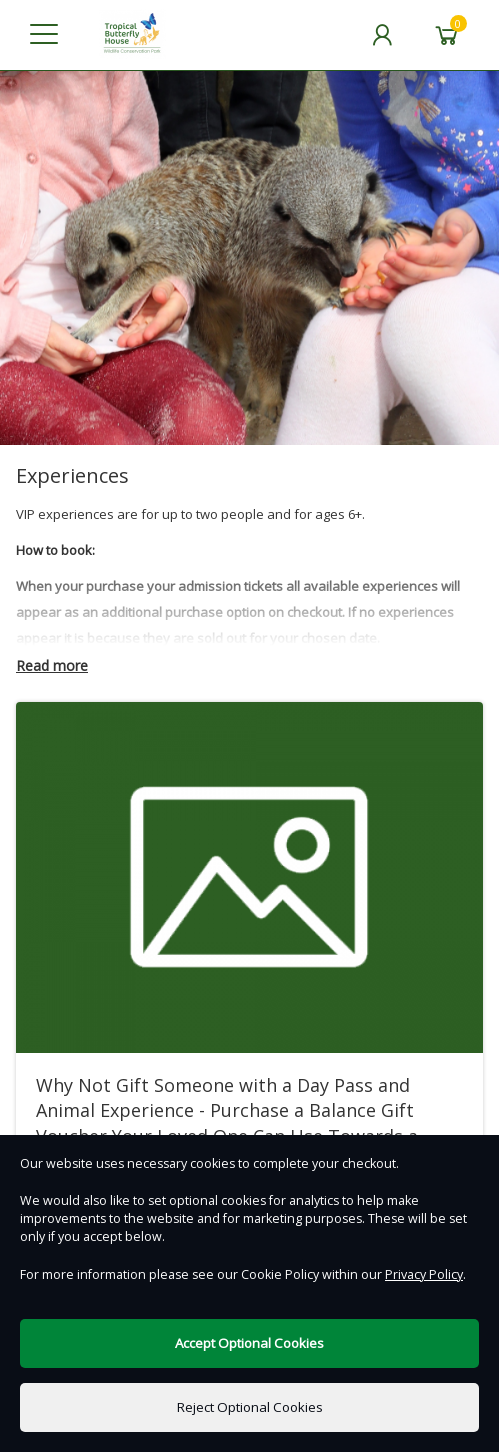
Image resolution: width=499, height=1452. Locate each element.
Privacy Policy (424, 1274)
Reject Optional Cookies (250, 1407)
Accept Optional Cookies (249, 1343)
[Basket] (447, 35)
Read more (52, 665)
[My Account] (382, 35)
